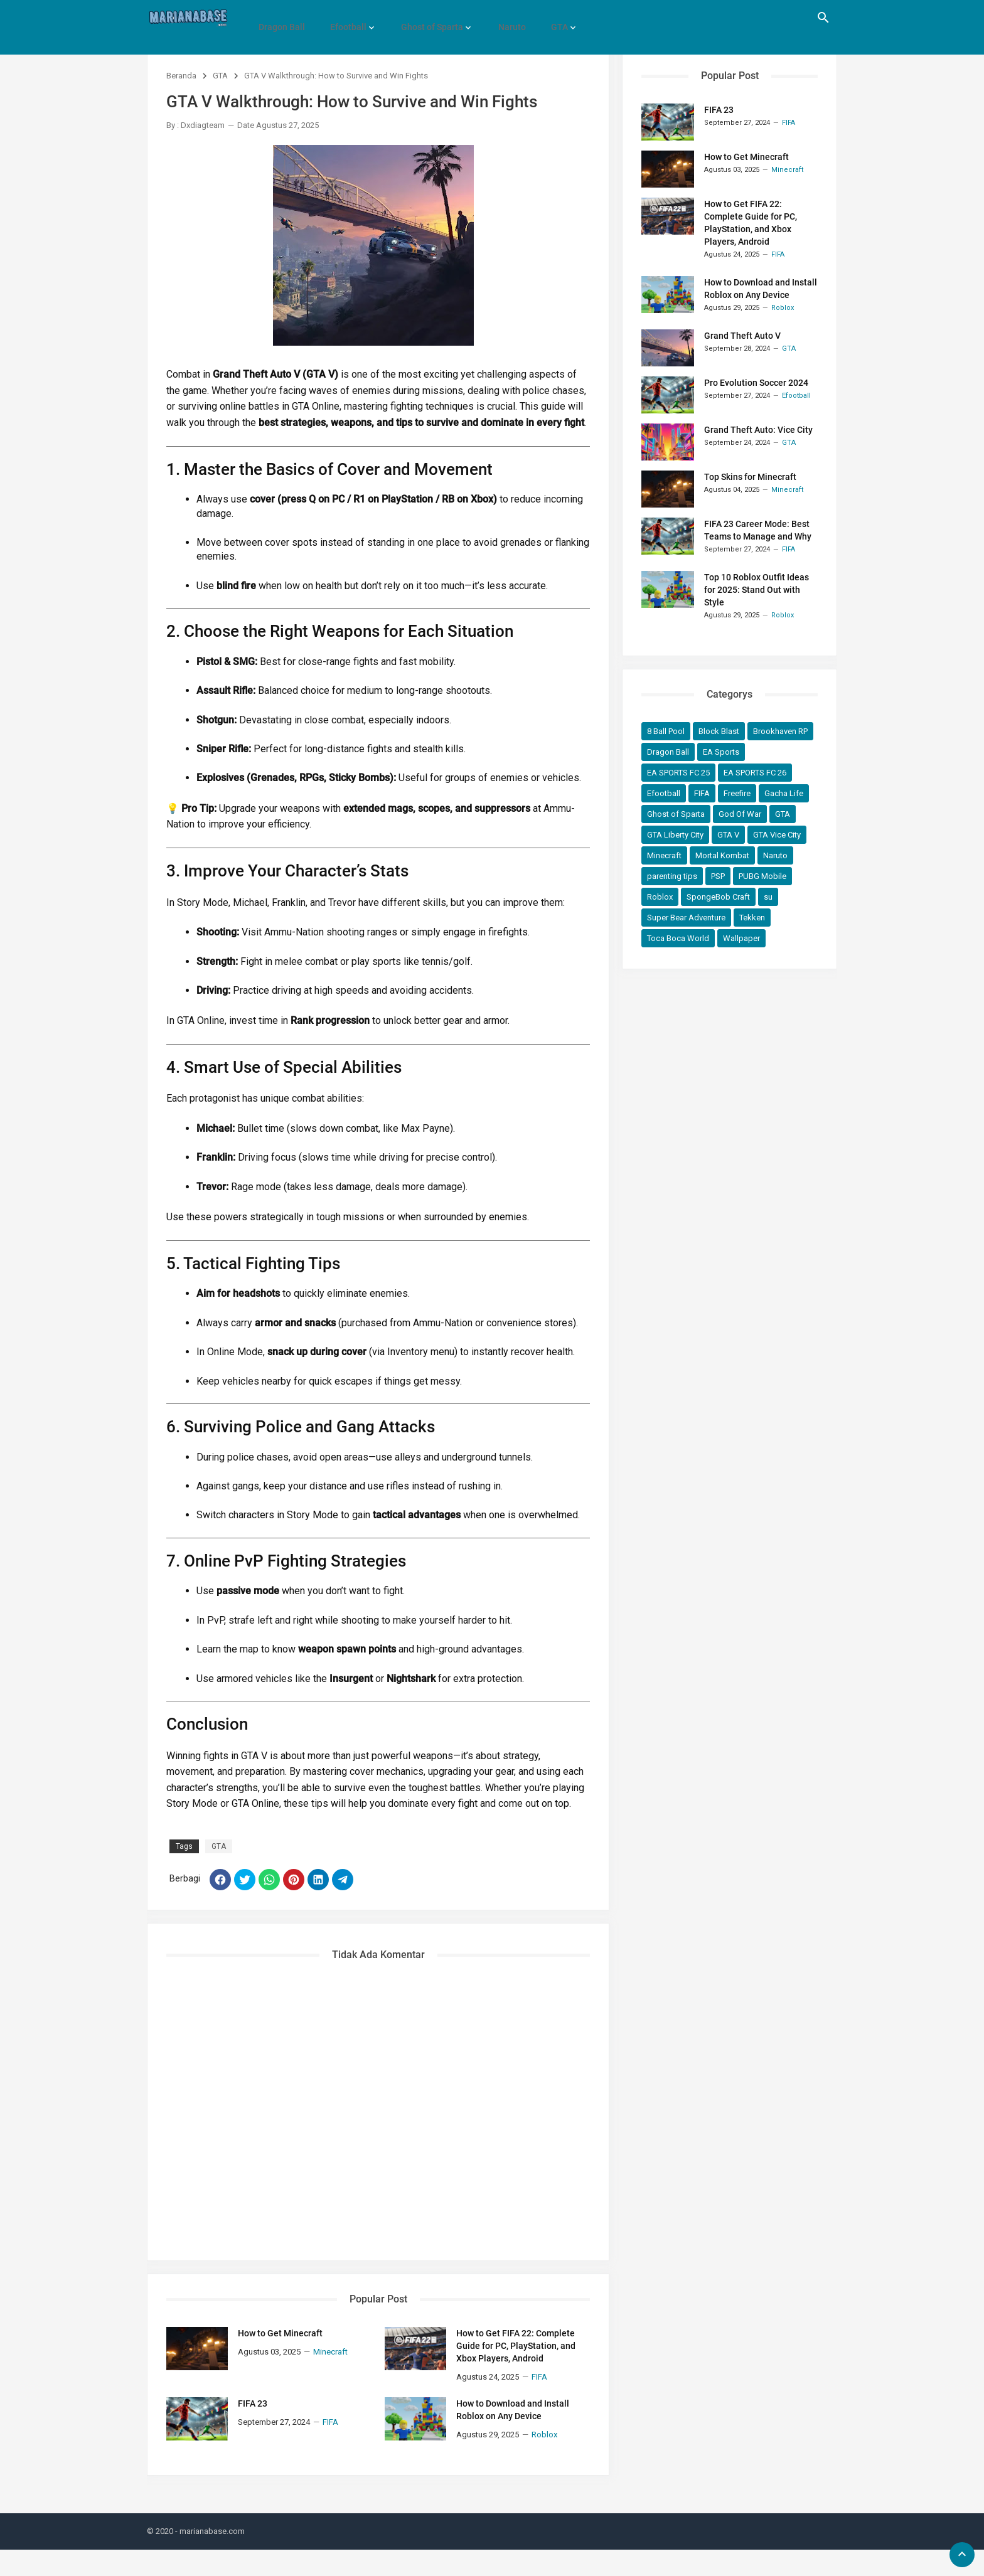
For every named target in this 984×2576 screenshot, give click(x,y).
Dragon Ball (280, 18)
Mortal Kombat (722, 855)
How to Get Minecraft (280, 2360)
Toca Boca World (678, 938)
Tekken (752, 917)
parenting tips (672, 876)
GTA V (728, 834)
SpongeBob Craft (718, 897)
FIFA (702, 793)
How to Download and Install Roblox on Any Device (512, 2436)
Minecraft (664, 855)
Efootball (342, 18)
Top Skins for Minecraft (750, 477)
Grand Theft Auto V (742, 336)
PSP (718, 876)
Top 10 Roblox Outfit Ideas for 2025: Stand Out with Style (756, 589)
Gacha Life (783, 793)
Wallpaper (741, 938)
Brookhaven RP (780, 731)
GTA (543, 18)
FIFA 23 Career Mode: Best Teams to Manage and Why (757, 530)
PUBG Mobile (762, 876)
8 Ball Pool (666, 731)
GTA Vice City (777, 834)
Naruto (499, 18)
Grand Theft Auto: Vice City (758, 430)
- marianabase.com (210, 2557)
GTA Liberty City (675, 834)
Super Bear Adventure (686, 917)
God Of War (740, 814)
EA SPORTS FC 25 (678, 772)
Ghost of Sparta (423, 18)
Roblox (660, 897)
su (768, 897)
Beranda (181, 75)
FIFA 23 (252, 2430)
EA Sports (721, 752)
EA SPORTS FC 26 (755, 772)
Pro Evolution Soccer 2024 (756, 383)
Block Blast (718, 731)
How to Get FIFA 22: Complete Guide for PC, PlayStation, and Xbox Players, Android (515, 2372)
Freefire (737, 793)
